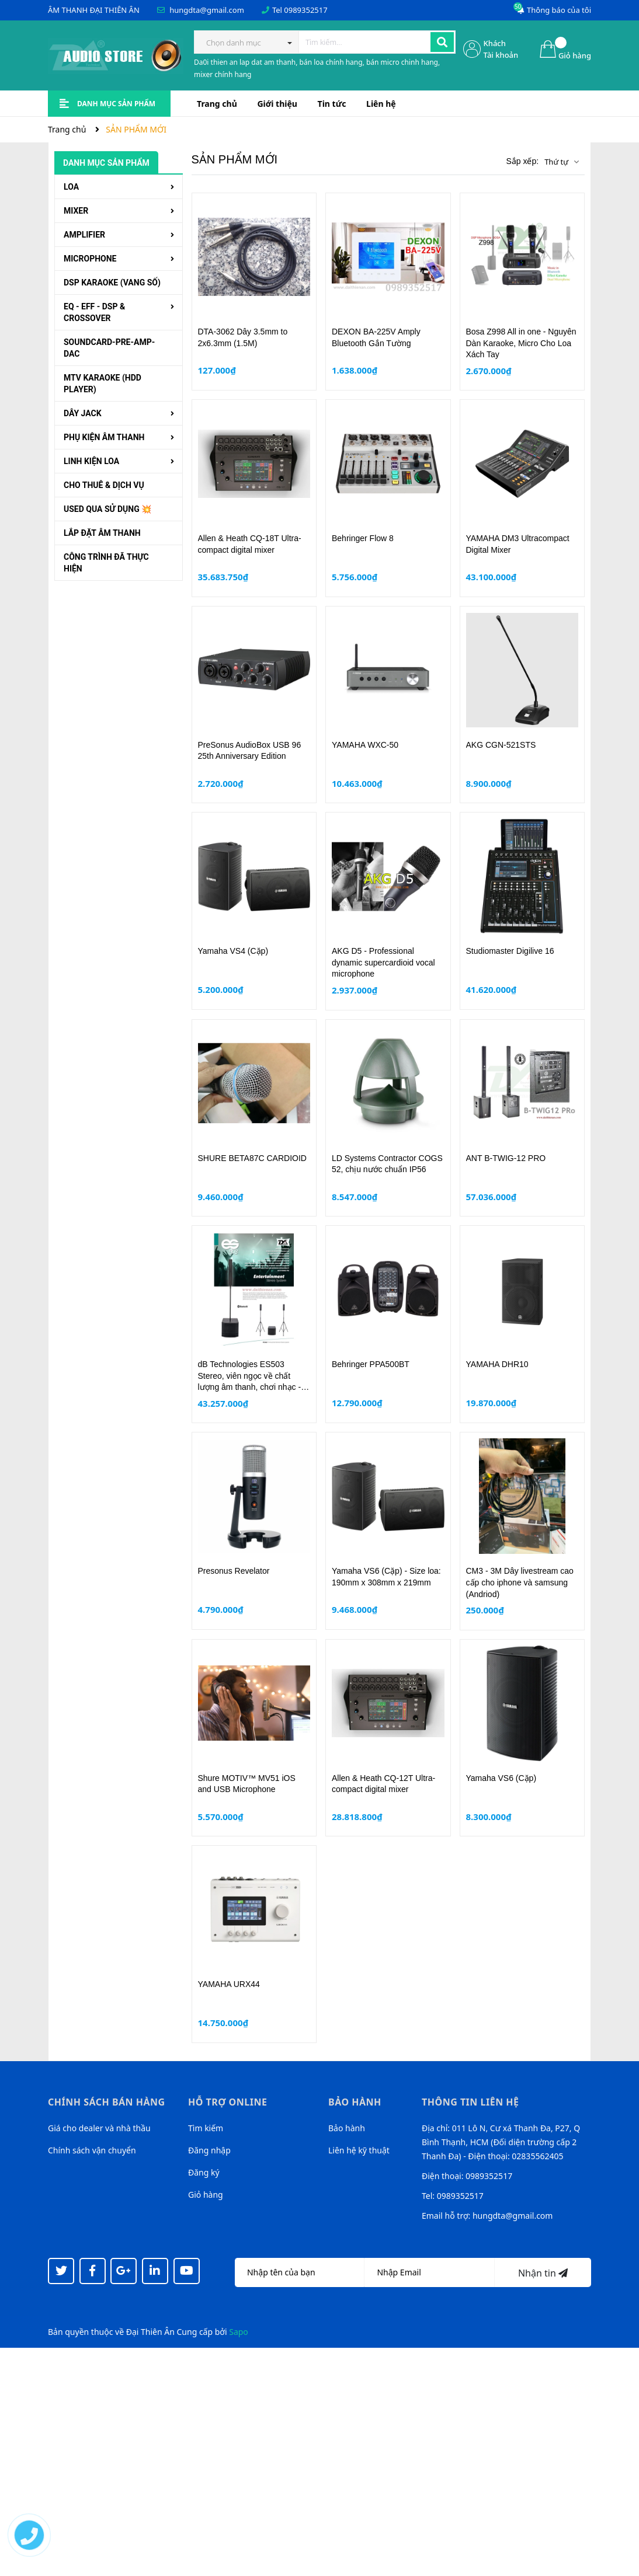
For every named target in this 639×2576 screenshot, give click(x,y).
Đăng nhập (209, 2150)
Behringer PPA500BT (370, 1364)
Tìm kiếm (205, 2128)
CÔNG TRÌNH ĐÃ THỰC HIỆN (106, 562)
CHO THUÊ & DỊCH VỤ (104, 485)
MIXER (76, 210)
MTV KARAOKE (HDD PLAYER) (102, 383)
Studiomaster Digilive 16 (510, 951)
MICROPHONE (90, 258)
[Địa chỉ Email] (429, 2272)
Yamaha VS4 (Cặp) (233, 951)
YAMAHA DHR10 (497, 1364)
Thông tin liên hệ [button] (470, 2102)
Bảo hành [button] (354, 2102)
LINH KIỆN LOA (91, 461)
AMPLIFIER (84, 234)
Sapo (238, 2331)
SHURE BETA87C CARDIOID (252, 1158)
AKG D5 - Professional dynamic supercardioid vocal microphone (383, 962)
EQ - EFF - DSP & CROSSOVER (94, 312)
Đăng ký (204, 2172)
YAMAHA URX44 (229, 1984)
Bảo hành (346, 2128)
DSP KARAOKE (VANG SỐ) (112, 282)
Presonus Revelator (234, 1570)
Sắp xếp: (522, 161)
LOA (71, 186)
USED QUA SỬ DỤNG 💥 (107, 509)
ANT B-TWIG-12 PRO (506, 1158)
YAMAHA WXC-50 (365, 745)
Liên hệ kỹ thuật (359, 2150)
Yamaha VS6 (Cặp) (501, 1778)
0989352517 (305, 10)
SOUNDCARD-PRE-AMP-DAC (109, 347)
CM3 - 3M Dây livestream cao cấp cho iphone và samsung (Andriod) (520, 1582)
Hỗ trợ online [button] (227, 2102)
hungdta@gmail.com (206, 10)
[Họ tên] (299, 2272)
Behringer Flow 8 (363, 538)
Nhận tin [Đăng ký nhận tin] (543, 2273)
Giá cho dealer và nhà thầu (99, 2128)
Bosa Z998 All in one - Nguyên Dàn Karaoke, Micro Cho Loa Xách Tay (521, 343)
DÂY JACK (83, 413)
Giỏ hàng (205, 2194)
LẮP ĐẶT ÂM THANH (102, 533)
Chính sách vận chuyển (92, 2150)
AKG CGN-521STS (501, 745)
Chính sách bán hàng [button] (106, 2102)
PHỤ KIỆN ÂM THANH (104, 437)
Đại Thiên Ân (150, 2331)
